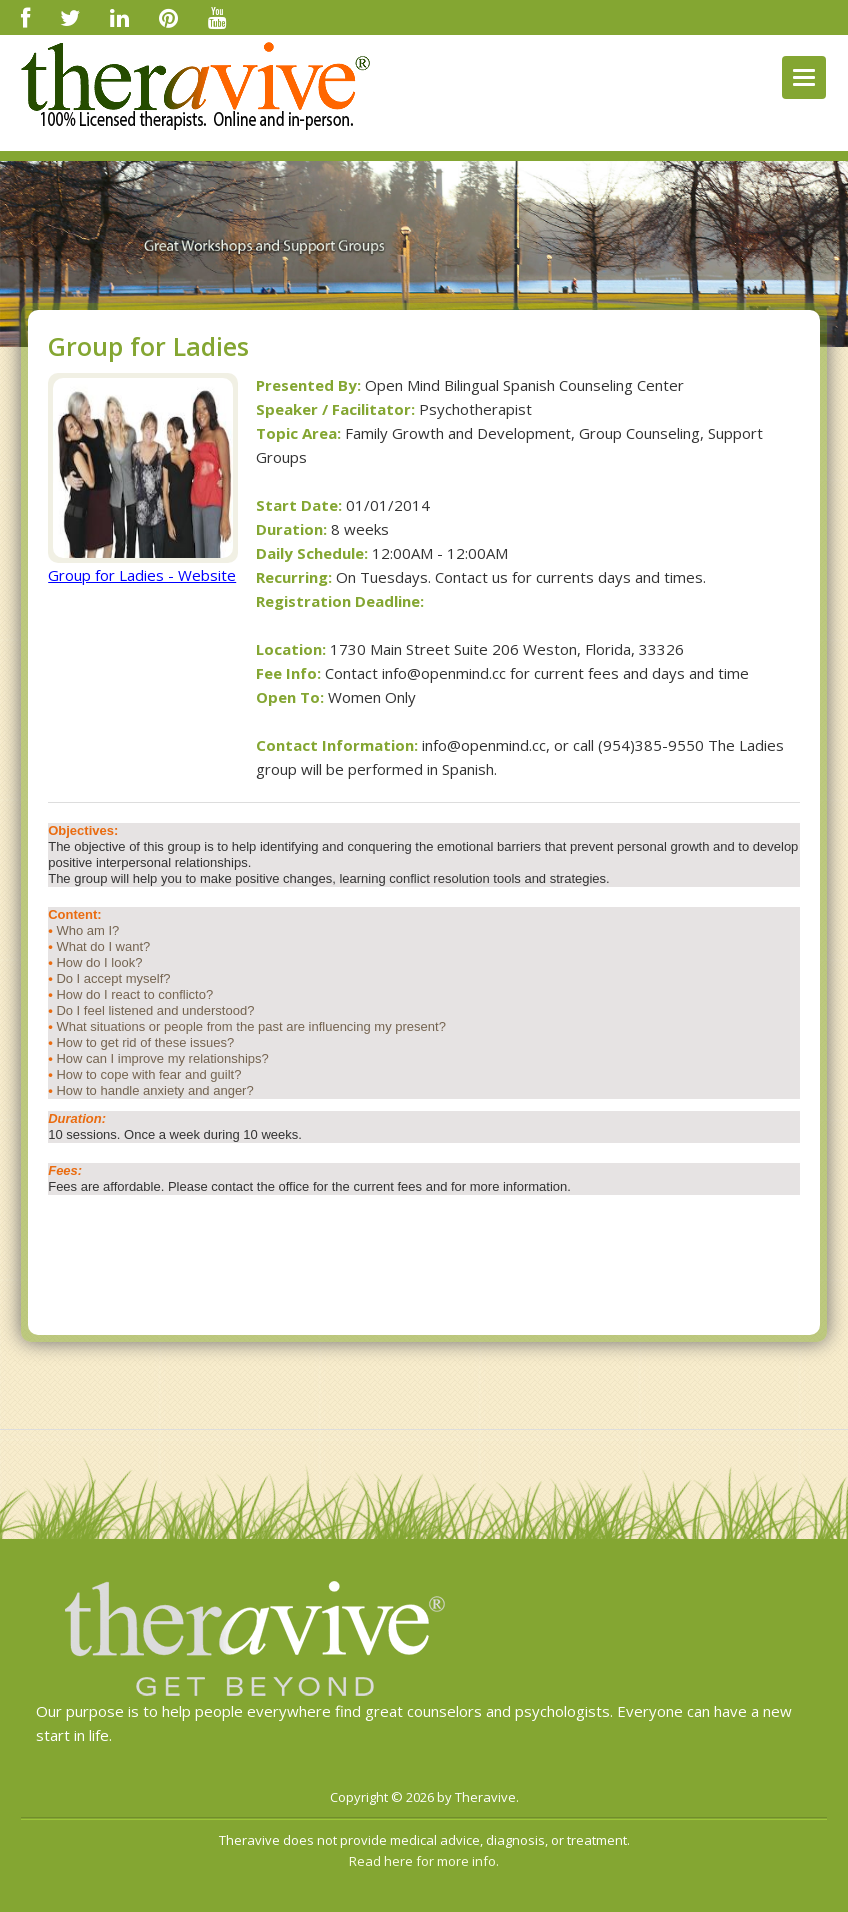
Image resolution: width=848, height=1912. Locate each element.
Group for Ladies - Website (142, 575)
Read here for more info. (424, 1861)
